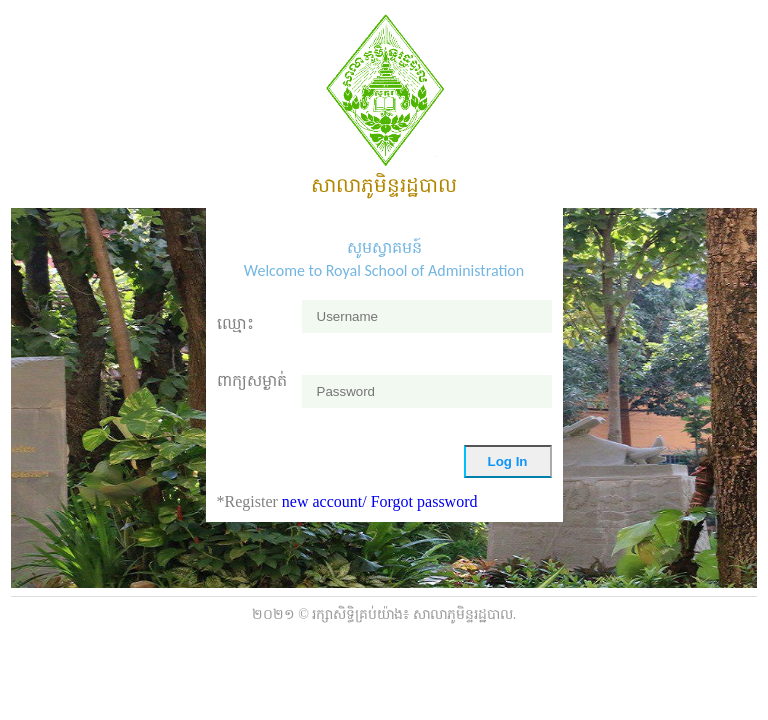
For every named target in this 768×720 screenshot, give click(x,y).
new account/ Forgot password (380, 501)
